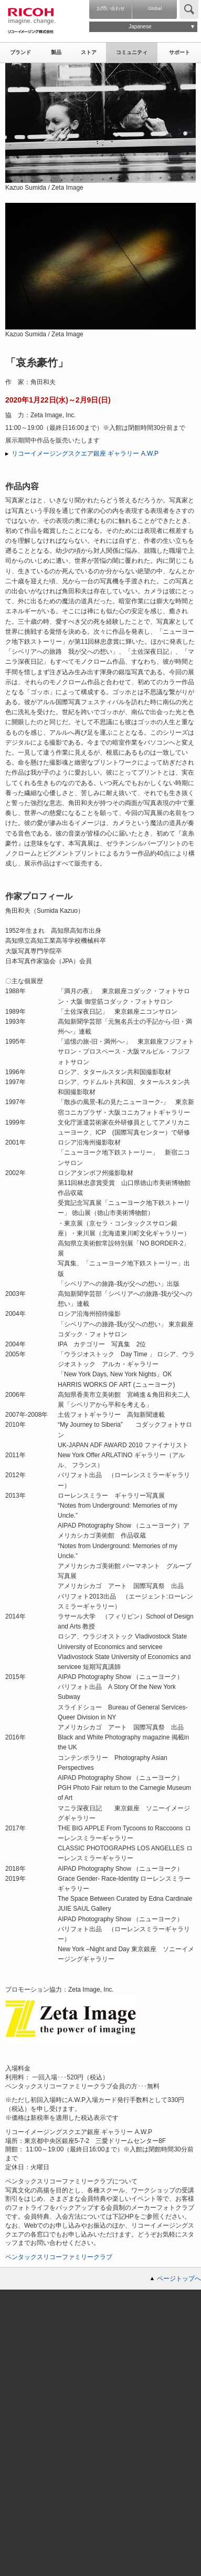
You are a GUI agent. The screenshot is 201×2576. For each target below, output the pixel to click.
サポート (179, 52)
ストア (89, 52)
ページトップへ (179, 2278)
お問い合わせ (111, 8)
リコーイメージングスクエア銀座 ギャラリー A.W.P (85, 453)
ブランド (20, 52)
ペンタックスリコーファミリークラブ (58, 2257)
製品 (56, 52)
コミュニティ (131, 52)
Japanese (140, 26)
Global (155, 8)
